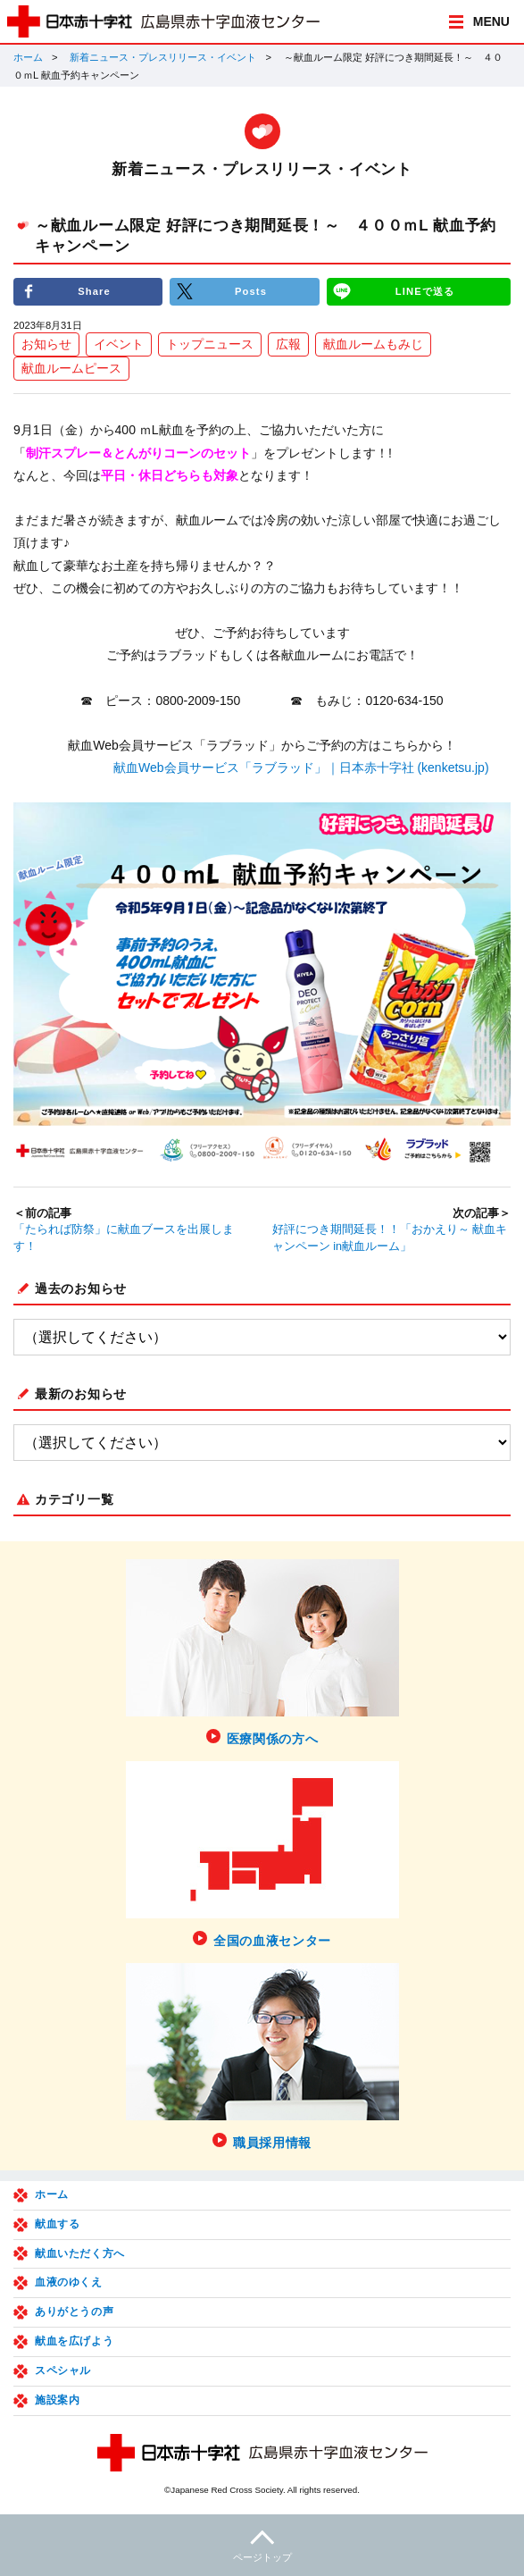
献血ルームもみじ (373, 344)
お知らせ (46, 344)
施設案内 (57, 2400)
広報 (288, 344)
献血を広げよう (74, 2341)
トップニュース (210, 344)
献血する (57, 2224)
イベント (119, 344)
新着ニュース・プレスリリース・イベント (163, 57)
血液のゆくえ (69, 2282)
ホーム (28, 57)
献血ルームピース (71, 368)
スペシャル (63, 2370)
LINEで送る (424, 291)
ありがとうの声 (74, 2311)
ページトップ (262, 2543)
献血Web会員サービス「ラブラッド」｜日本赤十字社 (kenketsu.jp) (301, 767)
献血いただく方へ (80, 2253)
